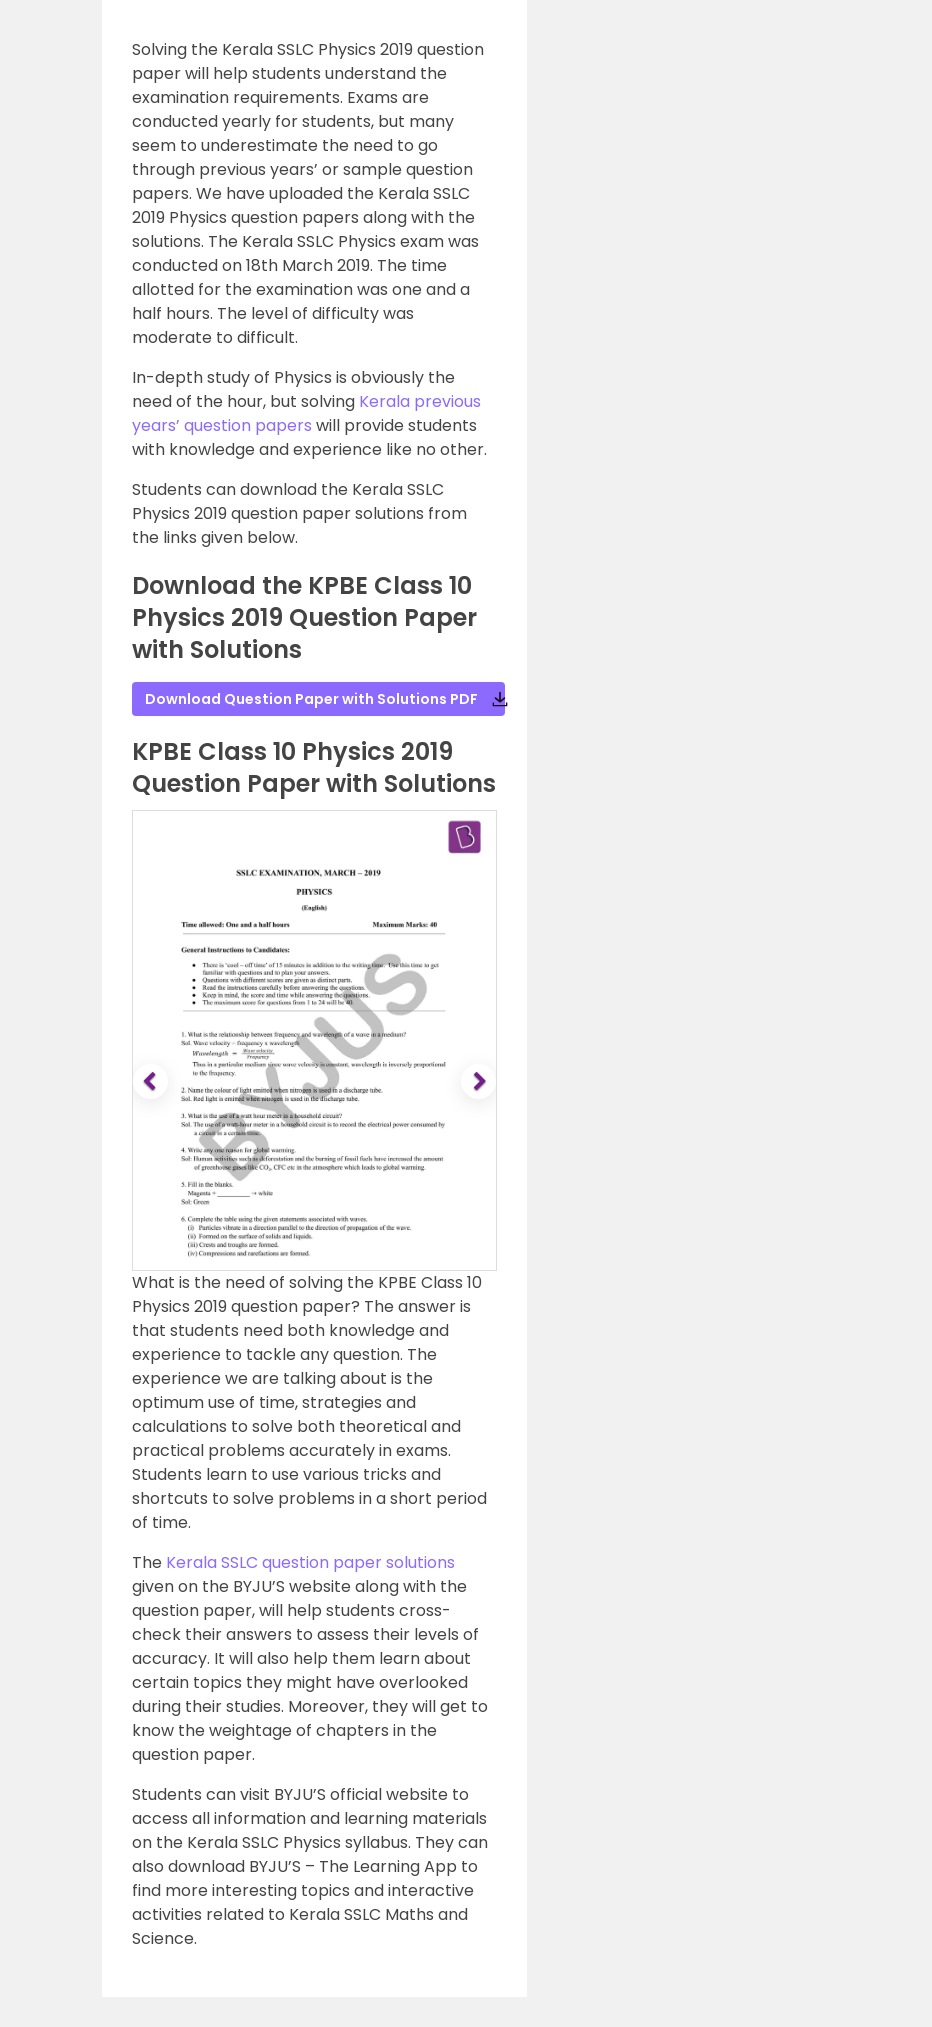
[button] (153, 1082)
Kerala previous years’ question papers (306, 413)
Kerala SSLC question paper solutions (310, 1562)
